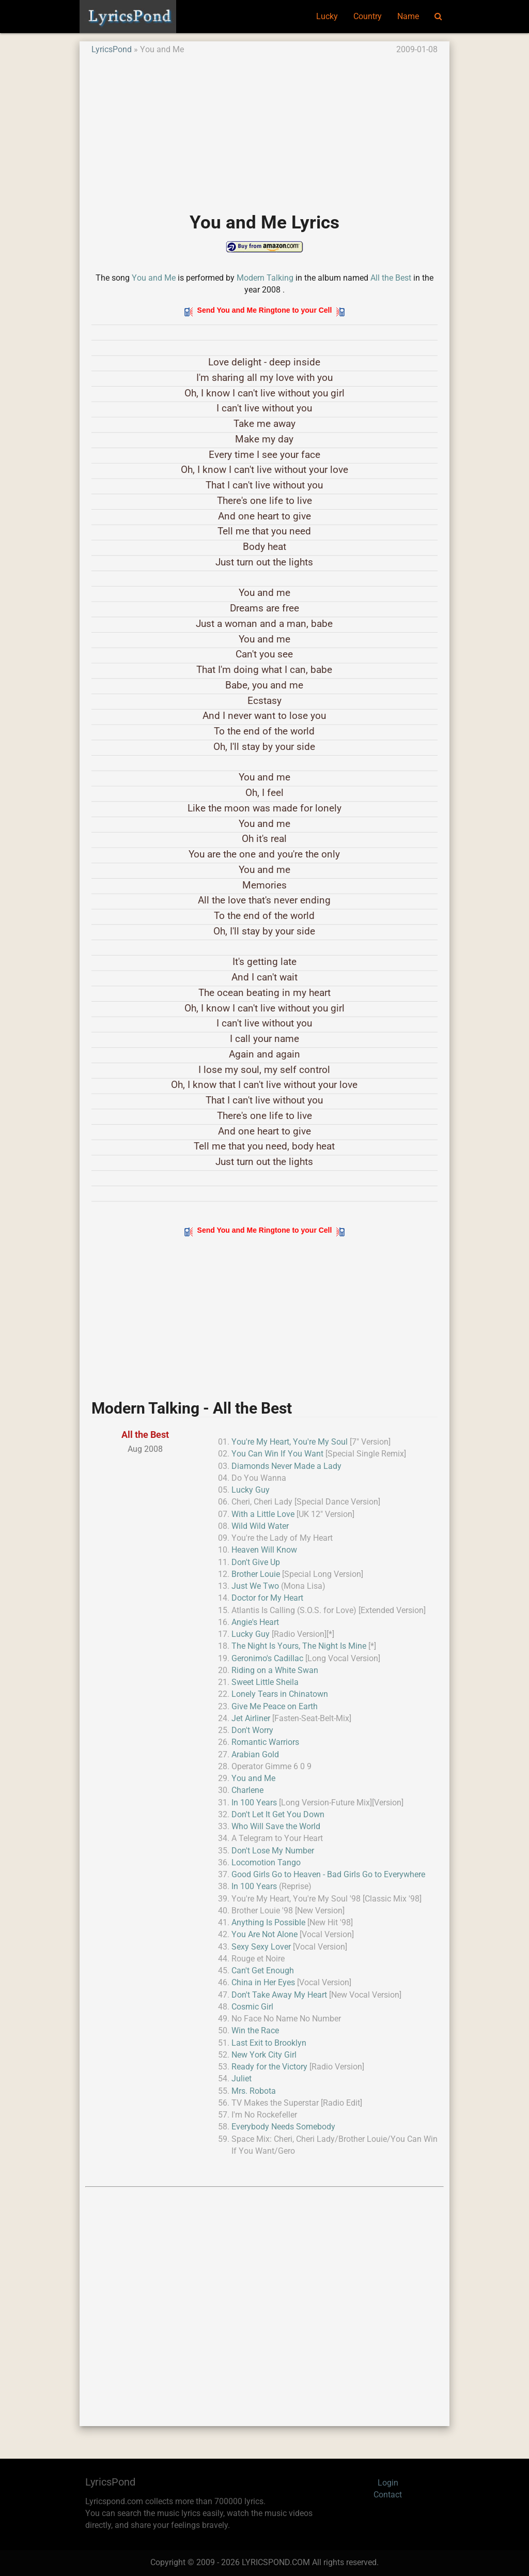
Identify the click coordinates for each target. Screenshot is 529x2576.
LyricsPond (111, 49)
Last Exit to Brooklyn (268, 2043)
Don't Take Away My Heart (279, 1995)
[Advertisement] (264, 128)
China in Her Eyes (263, 1982)
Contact (388, 2495)
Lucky (327, 16)
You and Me (154, 278)
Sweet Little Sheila (265, 1682)
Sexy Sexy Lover (261, 1947)
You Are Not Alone (264, 1934)
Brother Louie (255, 1574)
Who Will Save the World (275, 1826)
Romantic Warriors (265, 1742)
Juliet (241, 2078)
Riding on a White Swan (274, 1670)
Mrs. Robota (253, 2091)
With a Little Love (262, 1514)
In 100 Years (254, 1802)
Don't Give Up (255, 1562)
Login (388, 2483)
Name (408, 16)
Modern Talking (265, 278)
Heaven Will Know (264, 1550)
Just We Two (255, 1586)
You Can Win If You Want (277, 1454)
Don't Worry (252, 1730)
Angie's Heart (255, 1622)
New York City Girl (264, 2055)
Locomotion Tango (266, 1862)
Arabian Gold (255, 1754)
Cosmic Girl (252, 2007)
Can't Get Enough (262, 1970)
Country (367, 16)
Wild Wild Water (260, 1526)
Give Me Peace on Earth (274, 1706)
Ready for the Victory (269, 2067)
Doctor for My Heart (267, 1598)
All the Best (390, 278)
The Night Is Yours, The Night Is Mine (298, 1646)
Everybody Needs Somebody (283, 2127)
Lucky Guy (250, 1490)
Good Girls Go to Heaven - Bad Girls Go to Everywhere (328, 1874)
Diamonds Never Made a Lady (286, 1466)
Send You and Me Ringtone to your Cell (264, 310)
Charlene (247, 1790)
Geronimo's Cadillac (267, 1658)
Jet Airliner (250, 1718)
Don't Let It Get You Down (277, 1814)
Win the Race (255, 2030)
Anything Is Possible (268, 1922)
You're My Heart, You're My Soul (289, 1442)
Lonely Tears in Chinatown (279, 1694)
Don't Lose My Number (272, 1851)
